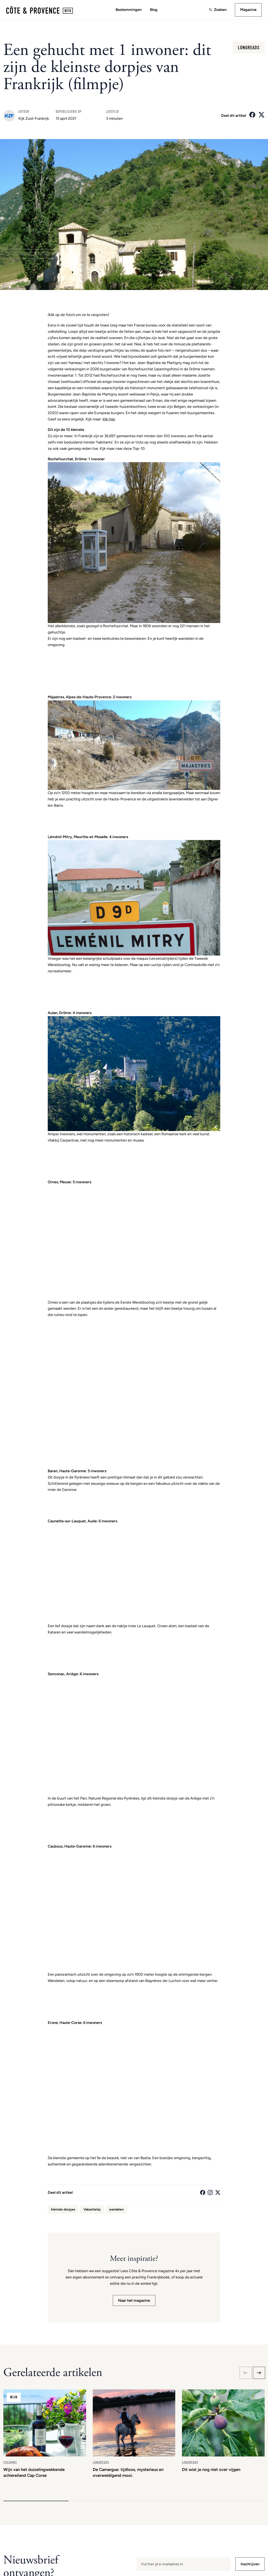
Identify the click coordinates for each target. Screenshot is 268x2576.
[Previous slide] (246, 2373)
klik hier (109, 419)
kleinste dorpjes (63, 2210)
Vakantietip (92, 2210)
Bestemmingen (129, 10)
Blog (153, 10)
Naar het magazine (134, 2301)
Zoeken (220, 10)
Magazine (248, 10)
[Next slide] (259, 2373)
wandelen (116, 2210)
